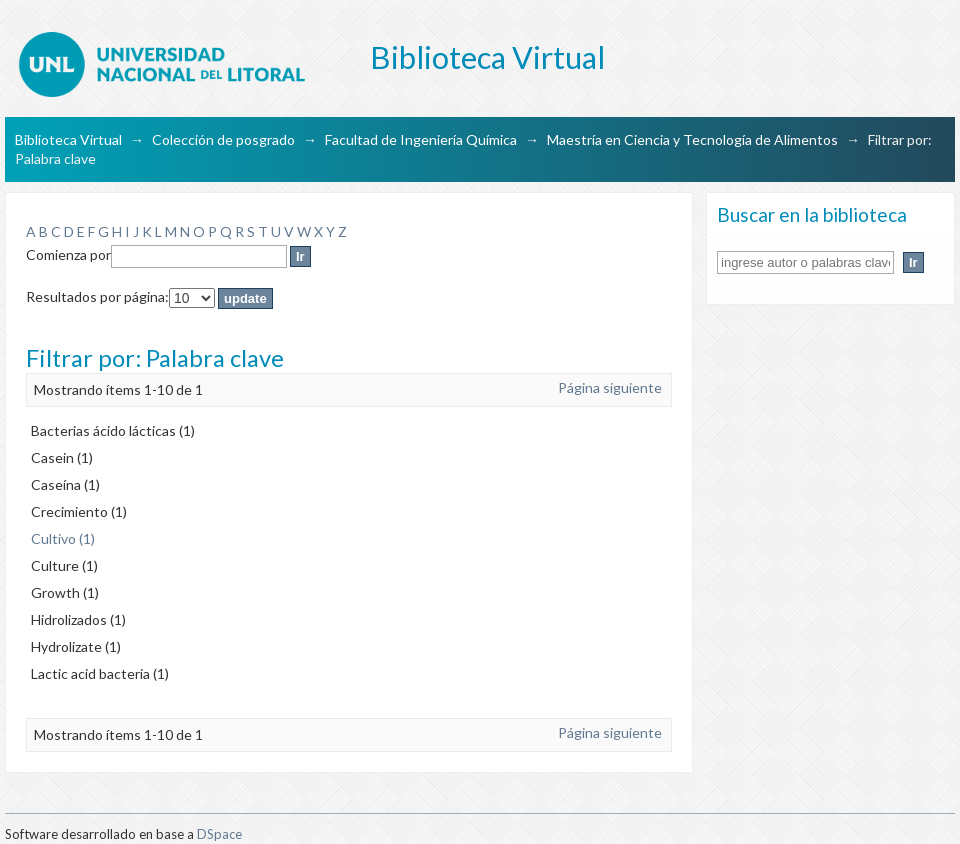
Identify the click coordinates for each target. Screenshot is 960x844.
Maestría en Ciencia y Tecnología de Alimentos (692, 139)
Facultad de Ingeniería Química (421, 139)
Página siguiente (610, 387)
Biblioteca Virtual (68, 139)
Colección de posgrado (223, 139)
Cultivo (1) (63, 538)
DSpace (219, 834)
